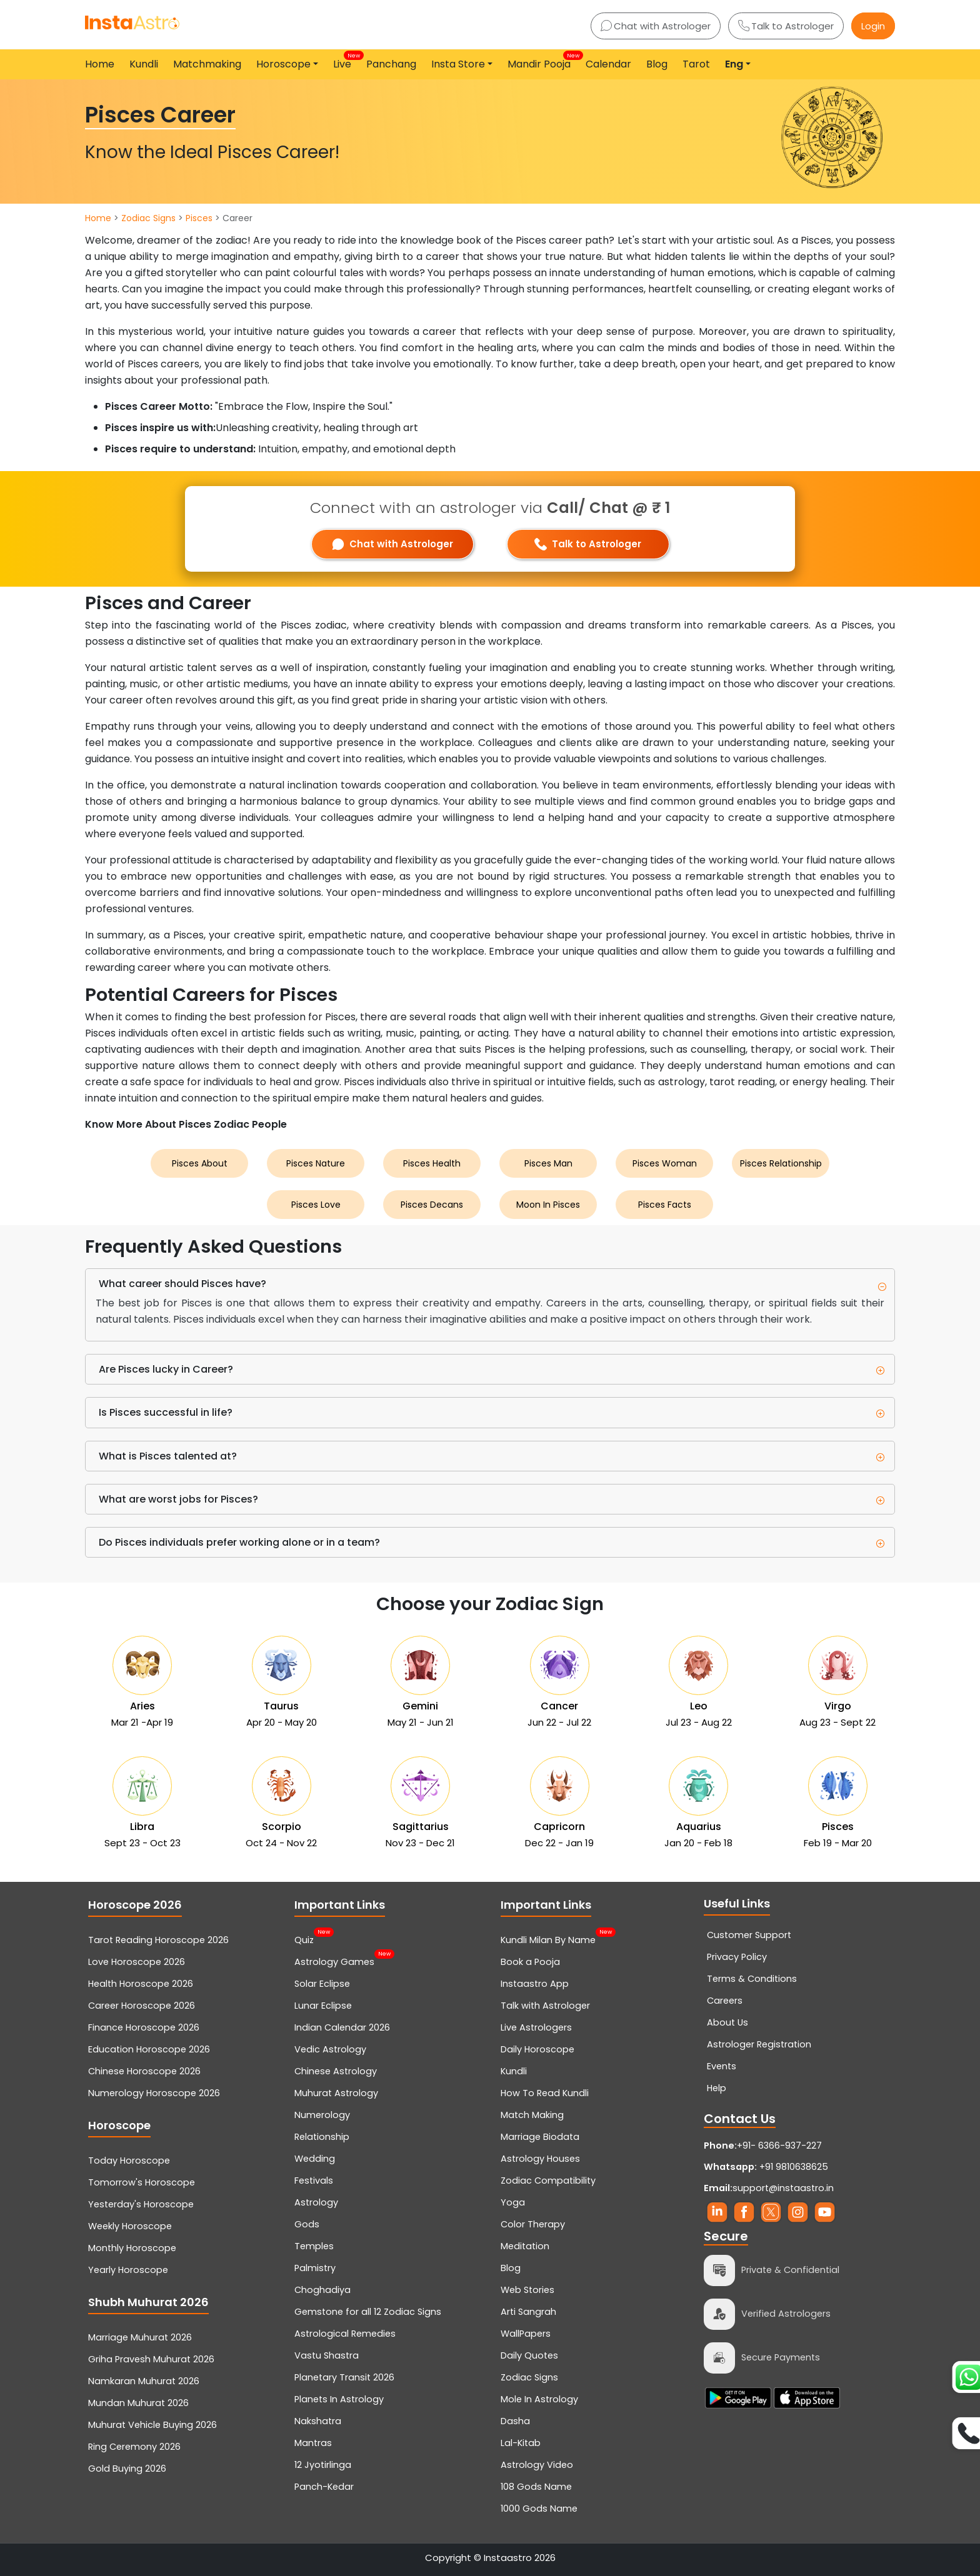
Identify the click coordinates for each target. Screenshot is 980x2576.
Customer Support (749, 1935)
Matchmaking (207, 64)
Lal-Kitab (521, 2443)
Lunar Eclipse (323, 2005)
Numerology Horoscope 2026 (154, 2093)
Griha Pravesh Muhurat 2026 (151, 2359)
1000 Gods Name (539, 2508)
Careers (724, 2000)
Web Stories (527, 2290)
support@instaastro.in (783, 2188)
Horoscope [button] (283, 64)
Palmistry (315, 2268)
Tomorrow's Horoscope (141, 2182)
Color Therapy (533, 2224)
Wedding (314, 2158)
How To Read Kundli (545, 2093)
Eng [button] (734, 64)
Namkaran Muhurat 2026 (143, 2381)
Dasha (515, 2421)
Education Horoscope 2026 (149, 2049)
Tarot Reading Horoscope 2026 (158, 1940)
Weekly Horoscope (130, 2226)
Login (873, 25)
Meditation (525, 2246)
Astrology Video (537, 2465)
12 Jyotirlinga (322, 2465)
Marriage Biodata (540, 2137)
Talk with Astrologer (545, 2005)
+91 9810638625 (766, 2167)
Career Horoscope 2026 (141, 2005)
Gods (306, 2224)
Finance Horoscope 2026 (143, 2027)
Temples (314, 2246)
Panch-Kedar (324, 2486)
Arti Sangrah (528, 2311)
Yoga (513, 2202)
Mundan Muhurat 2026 (138, 2403)
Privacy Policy (737, 1957)
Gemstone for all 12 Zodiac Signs (367, 2311)
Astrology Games (334, 1960)
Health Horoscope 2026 (140, 1983)
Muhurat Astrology (336, 2093)
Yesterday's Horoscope (141, 2204)
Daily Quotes (529, 2355)
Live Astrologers (536, 2027)
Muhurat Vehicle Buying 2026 (152, 2425)
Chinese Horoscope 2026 (144, 2071)
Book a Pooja (530, 1962)
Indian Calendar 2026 (342, 2027)
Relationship (321, 2137)
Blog (657, 64)
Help (716, 2088)
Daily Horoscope (537, 2049)
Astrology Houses (540, 2158)
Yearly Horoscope (128, 2270)
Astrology (316, 2202)
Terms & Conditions (752, 1978)
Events (721, 2066)
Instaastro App (535, 1983)
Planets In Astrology (339, 2399)
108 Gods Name (536, 2486)
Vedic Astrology (330, 2049)
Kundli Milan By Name (548, 1938)
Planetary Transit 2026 (344, 2377)
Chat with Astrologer (656, 25)
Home (99, 64)
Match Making (532, 2115)
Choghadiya (322, 2290)
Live (344, 61)
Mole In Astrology (539, 2399)
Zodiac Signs (148, 218)
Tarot (696, 64)
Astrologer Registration (759, 2044)
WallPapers (526, 2333)
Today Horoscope (129, 2160)
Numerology (322, 2115)
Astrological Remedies (345, 2333)
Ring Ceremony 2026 (134, 2446)
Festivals (313, 2180)
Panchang (391, 64)
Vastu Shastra (326, 2355)
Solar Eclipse (322, 1983)
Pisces (199, 218)
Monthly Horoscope (132, 2248)
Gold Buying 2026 (127, 2468)
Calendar (608, 64)
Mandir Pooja (542, 61)
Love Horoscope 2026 (136, 1962)
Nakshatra (317, 2421)
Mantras (313, 2443)
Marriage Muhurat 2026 (140, 2337)
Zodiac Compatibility (548, 2180)
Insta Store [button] (458, 64)
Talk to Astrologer (786, 25)
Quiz (304, 1938)
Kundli (143, 64)
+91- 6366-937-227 (779, 2145)
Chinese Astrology (335, 2071)
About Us (727, 2022)
